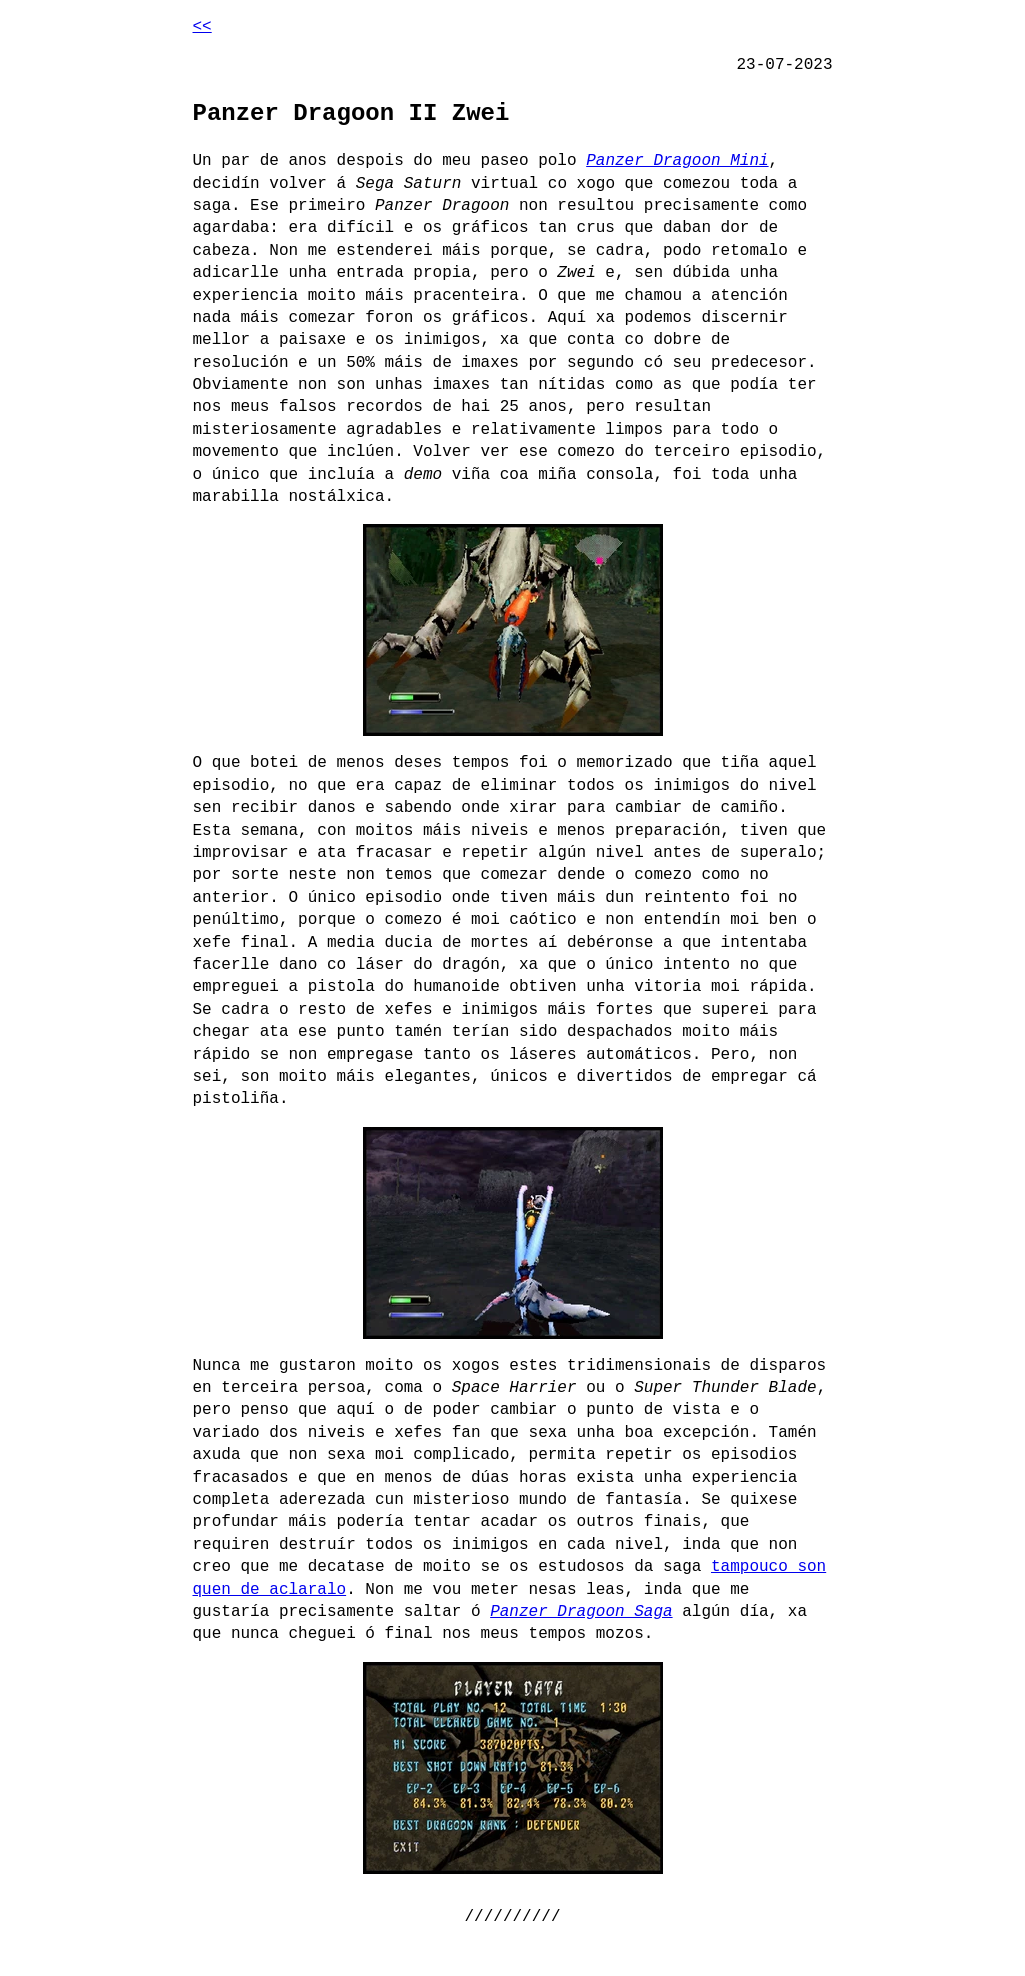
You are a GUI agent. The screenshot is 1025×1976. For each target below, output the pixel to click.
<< (202, 27)
